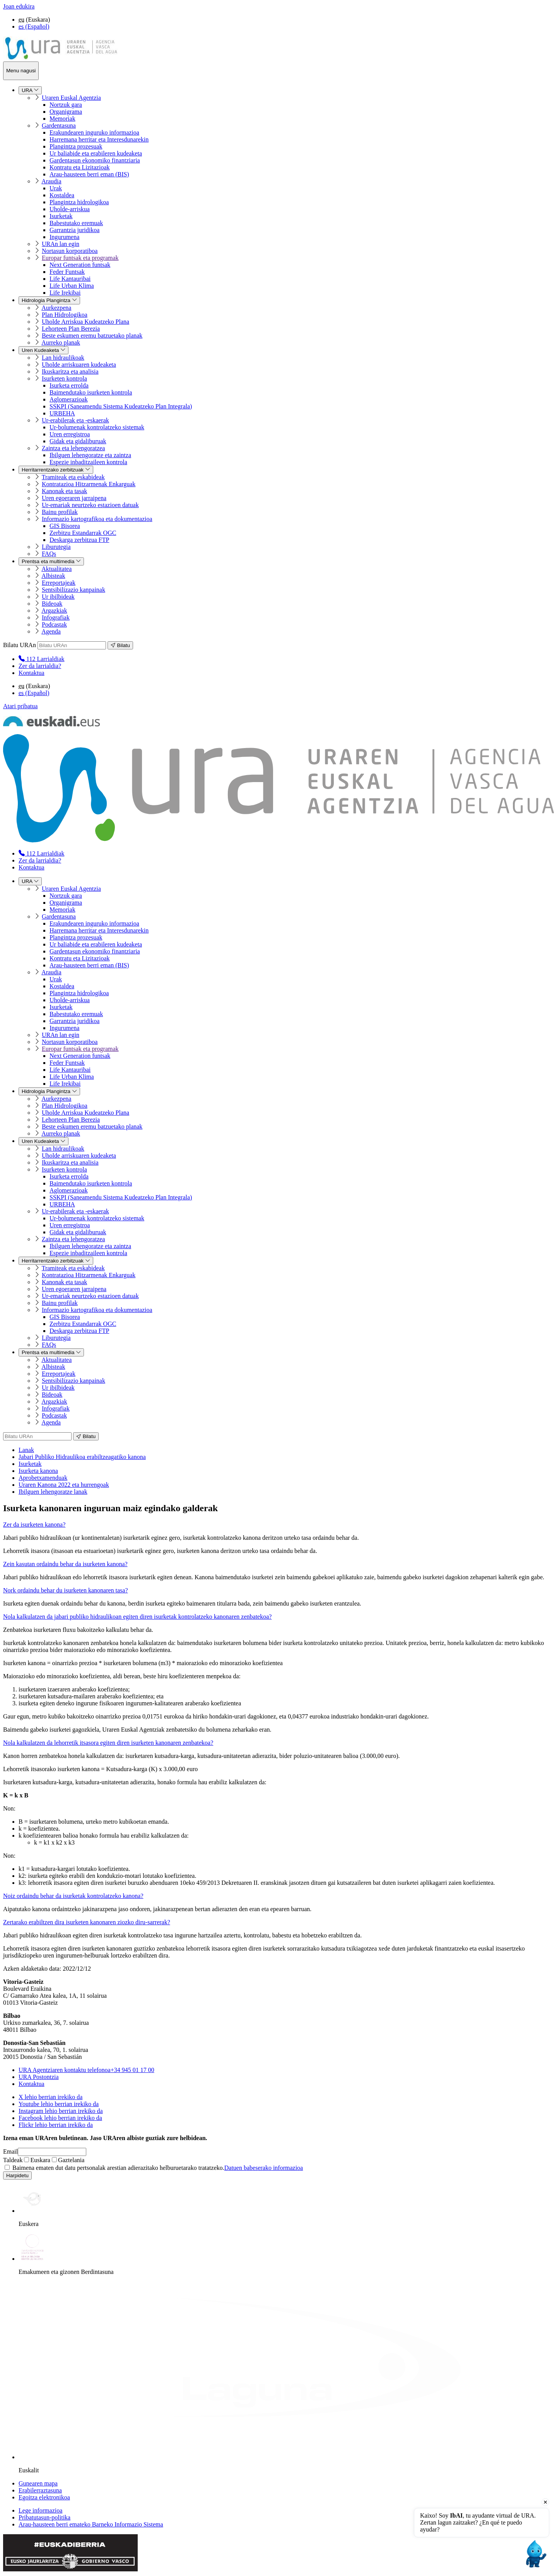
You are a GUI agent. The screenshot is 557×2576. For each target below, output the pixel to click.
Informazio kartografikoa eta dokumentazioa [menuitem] (97, 519)
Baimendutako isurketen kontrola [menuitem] (91, 392)
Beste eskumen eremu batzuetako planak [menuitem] (92, 335)
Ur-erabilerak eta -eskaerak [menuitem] (75, 420)
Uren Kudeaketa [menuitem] (43, 350)
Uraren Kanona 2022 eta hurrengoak (64, 1484)
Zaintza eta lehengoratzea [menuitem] (73, 448)
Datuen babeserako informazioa (263, 2167)
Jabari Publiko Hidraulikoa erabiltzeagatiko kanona (82, 1457)
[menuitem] (41, 659)
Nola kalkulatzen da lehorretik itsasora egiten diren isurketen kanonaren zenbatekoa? (108, 1742)
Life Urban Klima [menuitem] (72, 285)
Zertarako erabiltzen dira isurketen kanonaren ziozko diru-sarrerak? (86, 1922)
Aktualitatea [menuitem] (56, 568)
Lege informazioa (40, 2510)
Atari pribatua (20, 706)
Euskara (37, 2160)
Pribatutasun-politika (44, 2517)
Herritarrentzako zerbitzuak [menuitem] (56, 470)
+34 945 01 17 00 (86, 2070)
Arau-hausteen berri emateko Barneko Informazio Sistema (91, 2524)
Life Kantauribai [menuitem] (70, 278)
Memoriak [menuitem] (62, 118)
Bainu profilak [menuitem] (60, 512)
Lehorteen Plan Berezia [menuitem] (71, 328)
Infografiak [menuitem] (56, 617)
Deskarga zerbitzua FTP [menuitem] (79, 539)
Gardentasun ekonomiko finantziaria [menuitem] (95, 160)
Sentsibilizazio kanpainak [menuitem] (73, 589)
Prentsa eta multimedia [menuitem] (51, 561)
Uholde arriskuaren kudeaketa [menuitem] (79, 364)
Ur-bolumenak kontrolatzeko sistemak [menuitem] (97, 427)
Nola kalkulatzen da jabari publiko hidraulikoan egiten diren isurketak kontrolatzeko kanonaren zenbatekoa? (137, 1616)
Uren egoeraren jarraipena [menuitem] (74, 498)
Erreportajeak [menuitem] (58, 582)
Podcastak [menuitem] (54, 624)
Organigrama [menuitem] (66, 111)
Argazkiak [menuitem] (54, 610)
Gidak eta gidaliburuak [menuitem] (78, 441)
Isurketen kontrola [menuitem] (64, 378)
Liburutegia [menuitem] (56, 546)
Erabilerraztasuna (40, 2490)
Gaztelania (68, 2160)
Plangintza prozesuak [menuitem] (76, 146)
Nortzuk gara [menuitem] (66, 104)
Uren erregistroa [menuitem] (70, 434)
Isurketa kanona (38, 1470)
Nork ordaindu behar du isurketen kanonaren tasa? (65, 1590)
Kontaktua (31, 673)
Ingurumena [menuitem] (64, 237)
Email (10, 2151)
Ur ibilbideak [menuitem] (58, 596)
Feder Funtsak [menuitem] (67, 271)
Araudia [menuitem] (51, 181)
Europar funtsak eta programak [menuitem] (80, 258)
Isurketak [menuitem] (61, 216)
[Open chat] (534, 2553)
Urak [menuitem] (56, 188)
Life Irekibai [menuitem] (65, 292)
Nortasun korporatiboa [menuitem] (69, 251)
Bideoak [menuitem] (52, 603)
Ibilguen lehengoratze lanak (53, 1491)
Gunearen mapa (38, 2483)
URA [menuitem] (30, 90)
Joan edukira (18, 6)
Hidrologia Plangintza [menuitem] (49, 300)
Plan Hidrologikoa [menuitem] (64, 314)
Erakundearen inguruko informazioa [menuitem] (94, 132)
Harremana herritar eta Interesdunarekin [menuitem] (99, 139)
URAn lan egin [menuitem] (60, 244)
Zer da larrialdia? (40, 666)
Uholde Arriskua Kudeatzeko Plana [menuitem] (85, 321)
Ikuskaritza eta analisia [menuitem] (70, 371)
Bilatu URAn (19, 645)
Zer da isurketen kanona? (34, 1524)
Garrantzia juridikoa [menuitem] (74, 230)
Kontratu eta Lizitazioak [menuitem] (79, 167)
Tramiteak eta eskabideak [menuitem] (73, 477)
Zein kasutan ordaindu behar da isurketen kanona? (65, 1564)
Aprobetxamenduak (43, 1477)
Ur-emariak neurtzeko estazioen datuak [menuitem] (90, 505)
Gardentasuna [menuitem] (59, 125)
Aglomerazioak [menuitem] (69, 399)
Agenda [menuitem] (51, 631)
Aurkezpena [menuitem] (56, 307)
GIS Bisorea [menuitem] (65, 526)
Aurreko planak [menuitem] (60, 342)
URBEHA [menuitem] (62, 413)
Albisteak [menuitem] (53, 575)
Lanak (26, 1450)
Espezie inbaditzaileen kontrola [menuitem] (88, 462)
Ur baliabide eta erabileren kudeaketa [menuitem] (96, 153)
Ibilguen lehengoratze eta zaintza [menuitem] (90, 455)
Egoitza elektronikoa (44, 2497)
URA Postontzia (39, 2077)
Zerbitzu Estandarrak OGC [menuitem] (83, 533)
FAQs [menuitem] (49, 553)
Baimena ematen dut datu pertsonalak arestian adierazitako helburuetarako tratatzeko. (154, 2167)
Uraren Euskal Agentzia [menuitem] (71, 97)
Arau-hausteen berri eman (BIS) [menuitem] (89, 174)
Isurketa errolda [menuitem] (69, 385)
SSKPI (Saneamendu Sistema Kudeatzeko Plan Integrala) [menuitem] (121, 406)
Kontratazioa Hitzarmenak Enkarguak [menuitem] (88, 484)
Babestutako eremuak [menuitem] (76, 223)
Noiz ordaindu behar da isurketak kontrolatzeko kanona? (73, 1896)
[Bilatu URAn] (72, 645)
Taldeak (12, 2160)
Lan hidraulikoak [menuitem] (63, 357)
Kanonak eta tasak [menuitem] (64, 491)
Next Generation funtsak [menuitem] (80, 264)
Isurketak (30, 1464)
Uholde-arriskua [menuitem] (70, 209)
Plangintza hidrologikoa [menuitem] (79, 202)
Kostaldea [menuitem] (62, 195)
